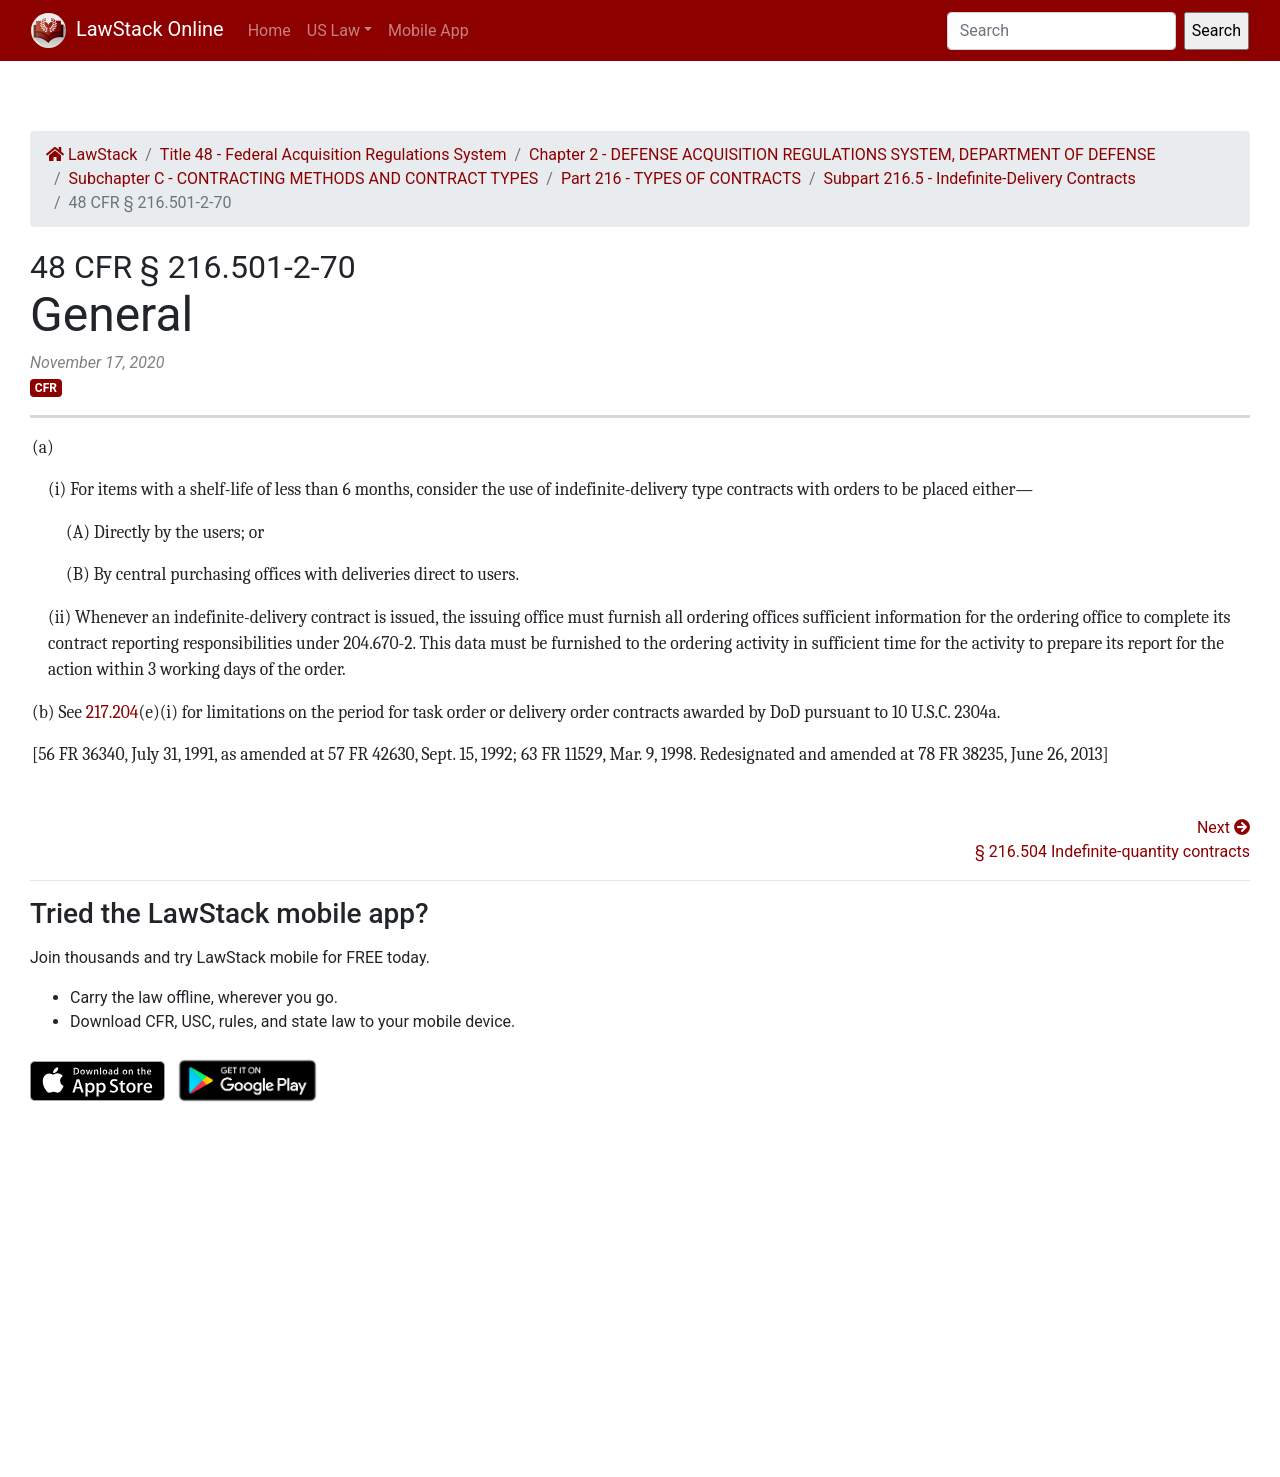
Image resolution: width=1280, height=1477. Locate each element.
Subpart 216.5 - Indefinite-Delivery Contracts (980, 178)
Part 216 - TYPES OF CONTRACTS (681, 178)
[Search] (1061, 31)
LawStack (91, 154)
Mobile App (428, 30)
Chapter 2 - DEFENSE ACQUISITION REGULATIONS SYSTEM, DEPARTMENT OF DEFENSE (842, 154)
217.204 (110, 712)
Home (269, 30)
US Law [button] (333, 30)
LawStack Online (127, 29)
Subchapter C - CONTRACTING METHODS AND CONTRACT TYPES (304, 178)
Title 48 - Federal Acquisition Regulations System (333, 154)
